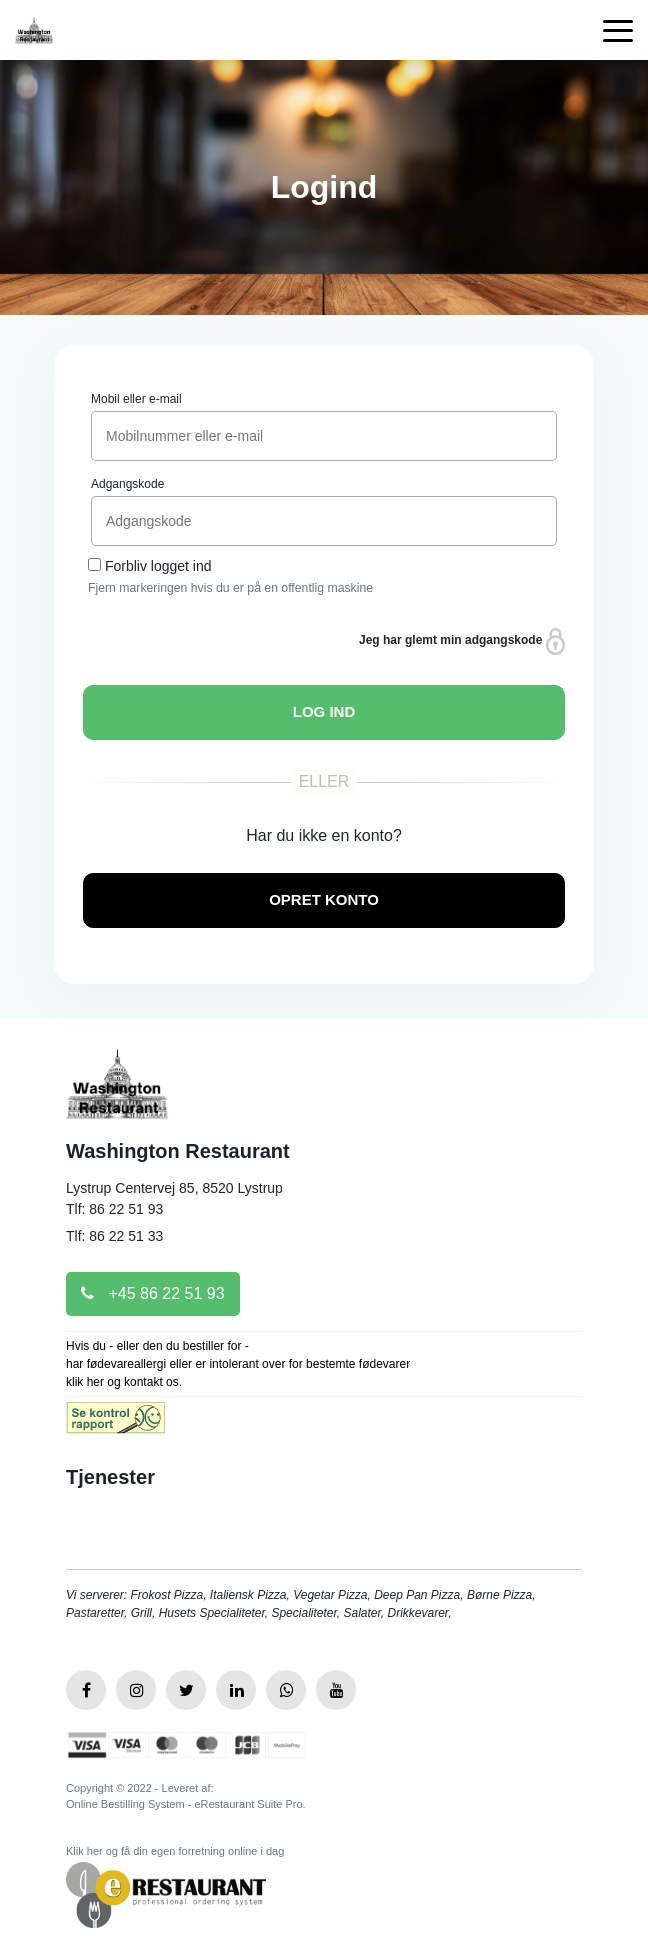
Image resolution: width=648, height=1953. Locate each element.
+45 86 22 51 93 (153, 1293)
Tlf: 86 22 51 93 (114, 1209)
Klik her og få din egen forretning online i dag (175, 1851)
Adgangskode (127, 484)
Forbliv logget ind (158, 566)
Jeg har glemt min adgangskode (462, 641)
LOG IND (324, 711)
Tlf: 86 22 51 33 (114, 1236)
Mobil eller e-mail (136, 399)
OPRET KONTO (324, 899)
